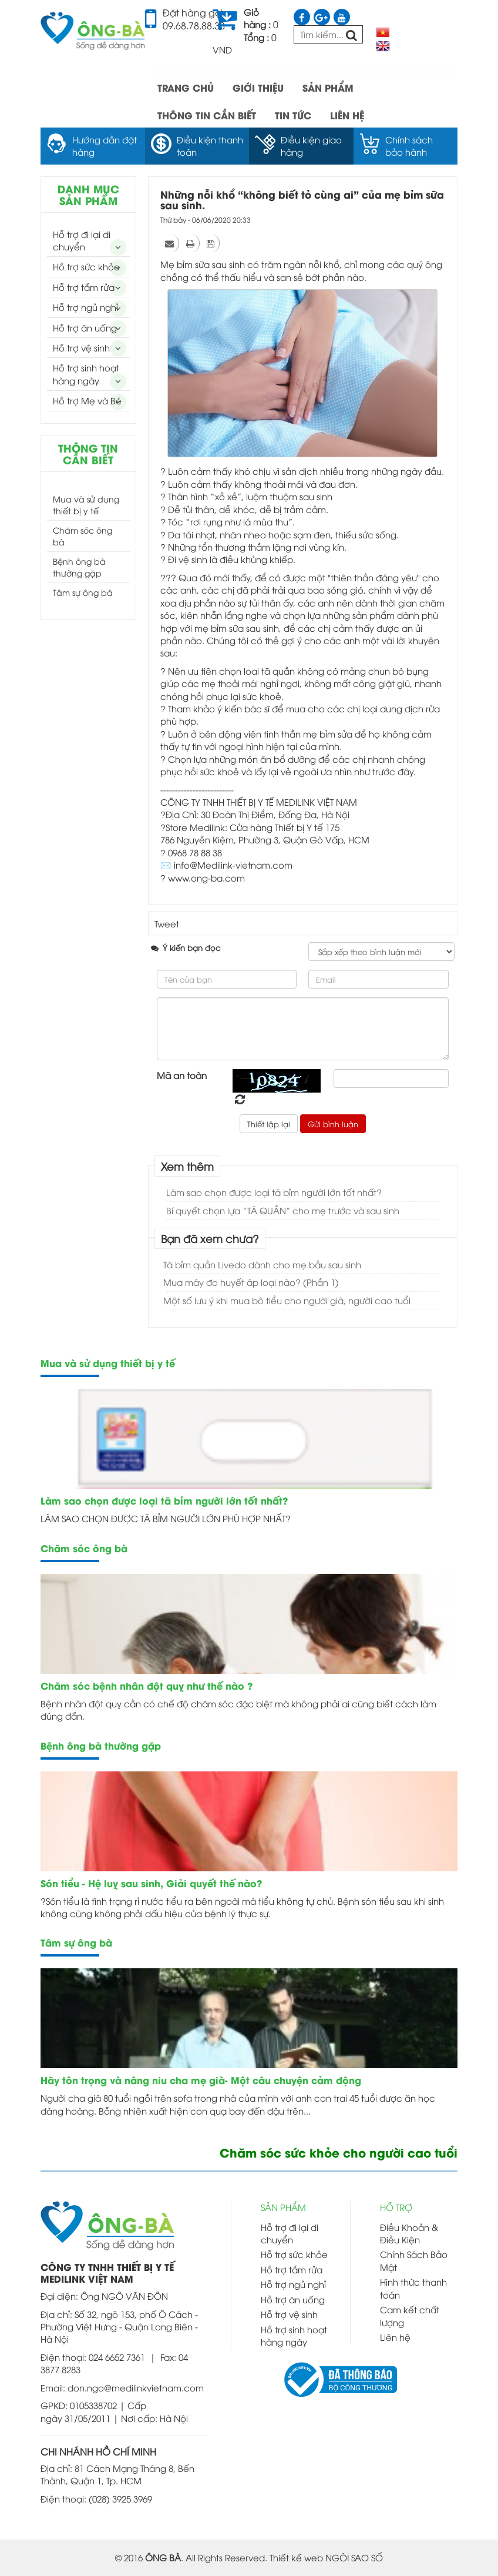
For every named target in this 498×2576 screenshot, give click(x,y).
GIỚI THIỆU (258, 87)
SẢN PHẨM (328, 87)
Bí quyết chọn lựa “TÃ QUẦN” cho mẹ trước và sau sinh (282, 1210)
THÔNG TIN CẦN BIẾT (206, 115)
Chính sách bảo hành (409, 145)
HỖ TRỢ (396, 2207)
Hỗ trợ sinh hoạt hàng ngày (86, 373)
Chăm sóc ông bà (82, 535)
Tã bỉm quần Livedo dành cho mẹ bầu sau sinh (262, 1264)
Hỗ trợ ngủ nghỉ (85, 307)
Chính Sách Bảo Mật (413, 2260)
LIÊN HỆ (347, 115)
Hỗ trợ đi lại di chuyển (81, 240)
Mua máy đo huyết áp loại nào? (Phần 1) (251, 1282)
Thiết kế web (296, 2557)
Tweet (166, 923)
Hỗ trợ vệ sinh (81, 347)
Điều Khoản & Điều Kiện (409, 2233)
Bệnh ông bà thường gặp (79, 566)
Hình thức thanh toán (413, 2288)
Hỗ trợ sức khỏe (86, 266)
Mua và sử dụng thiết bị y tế (86, 504)
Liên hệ (395, 2337)
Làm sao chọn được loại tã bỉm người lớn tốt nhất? (274, 1192)
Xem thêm (187, 1165)
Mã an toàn (182, 1075)
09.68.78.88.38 (194, 25)
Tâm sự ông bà (83, 592)
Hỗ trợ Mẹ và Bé (87, 400)
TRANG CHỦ (185, 87)
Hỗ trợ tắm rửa (84, 287)
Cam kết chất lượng (409, 2315)
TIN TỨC (293, 115)
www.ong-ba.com (206, 877)
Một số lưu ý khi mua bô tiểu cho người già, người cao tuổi (286, 1300)
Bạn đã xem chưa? (210, 1238)
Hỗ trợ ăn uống (85, 327)
